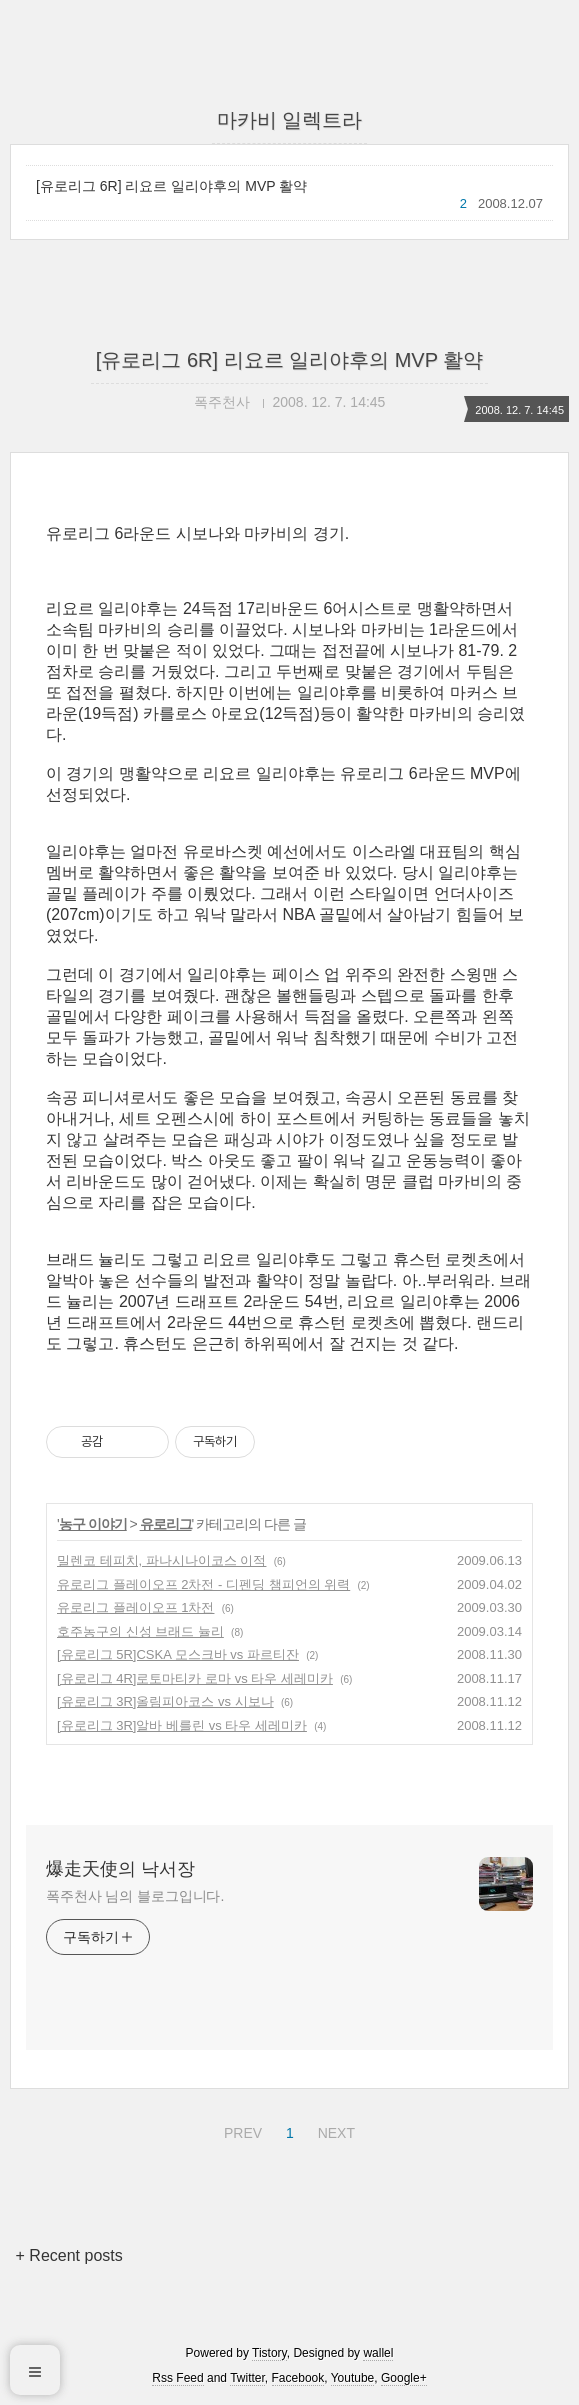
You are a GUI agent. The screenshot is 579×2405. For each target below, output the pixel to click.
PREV (240, 2130)
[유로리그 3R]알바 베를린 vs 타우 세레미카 (182, 1725)
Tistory (269, 2353)
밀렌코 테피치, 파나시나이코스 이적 (161, 1560)
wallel (378, 2353)
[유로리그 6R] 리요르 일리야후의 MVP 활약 (171, 186)
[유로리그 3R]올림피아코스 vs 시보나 (165, 1701)
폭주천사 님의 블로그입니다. (135, 1896)
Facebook (298, 2378)
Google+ (404, 2378)
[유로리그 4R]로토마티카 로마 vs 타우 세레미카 (195, 1678)
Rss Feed (177, 2378)
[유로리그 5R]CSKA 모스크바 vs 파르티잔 (178, 1654)
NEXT (334, 2130)
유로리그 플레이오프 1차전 (135, 1607)
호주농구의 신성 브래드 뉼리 (140, 1631)
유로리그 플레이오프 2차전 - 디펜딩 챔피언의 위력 (203, 1584)
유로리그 (166, 1524)
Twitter (247, 2378)
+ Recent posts (69, 2255)
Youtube (353, 2378)
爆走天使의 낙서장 (120, 1869)
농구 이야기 (93, 1524)
